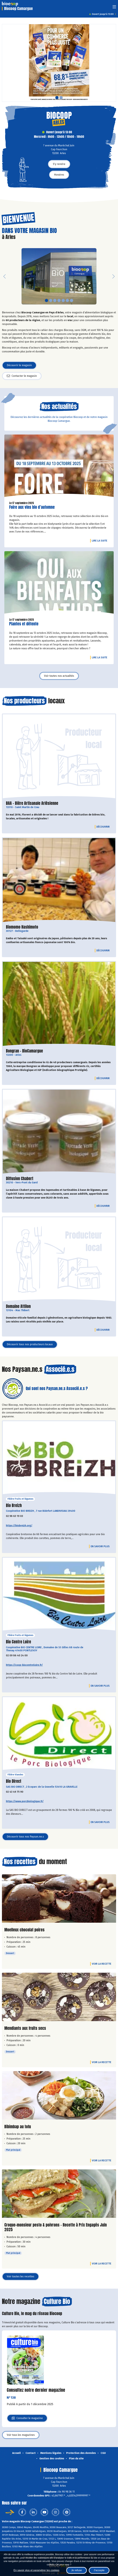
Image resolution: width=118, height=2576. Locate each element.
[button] (4, 63)
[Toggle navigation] (114, 8)
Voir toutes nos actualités (59, 675)
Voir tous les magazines (21, 2434)
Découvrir (103, 826)
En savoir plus (100, 1546)
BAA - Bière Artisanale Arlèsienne (32, 803)
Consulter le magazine (27, 2419)
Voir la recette (101, 1963)
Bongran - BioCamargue (24, 1051)
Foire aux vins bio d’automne (32, 507)
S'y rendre (59, 164)
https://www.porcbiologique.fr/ (25, 1801)
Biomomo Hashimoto (22, 927)
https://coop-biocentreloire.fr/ (24, 1664)
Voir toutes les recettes (20, 2276)
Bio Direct (13, 1781)
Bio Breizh (14, 1505)
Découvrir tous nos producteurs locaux (30, 1344)
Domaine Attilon (18, 1306)
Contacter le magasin (22, 376)
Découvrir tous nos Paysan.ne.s (25, 1836)
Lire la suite (100, 540)
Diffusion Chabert (19, 1178)
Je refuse (76, 2570)
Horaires (59, 174)
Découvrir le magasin (19, 365)
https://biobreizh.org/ (19, 1525)
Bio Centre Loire (18, 1642)
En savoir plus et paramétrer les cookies (36, 2570)
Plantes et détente (23, 624)
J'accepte (99, 2570)
